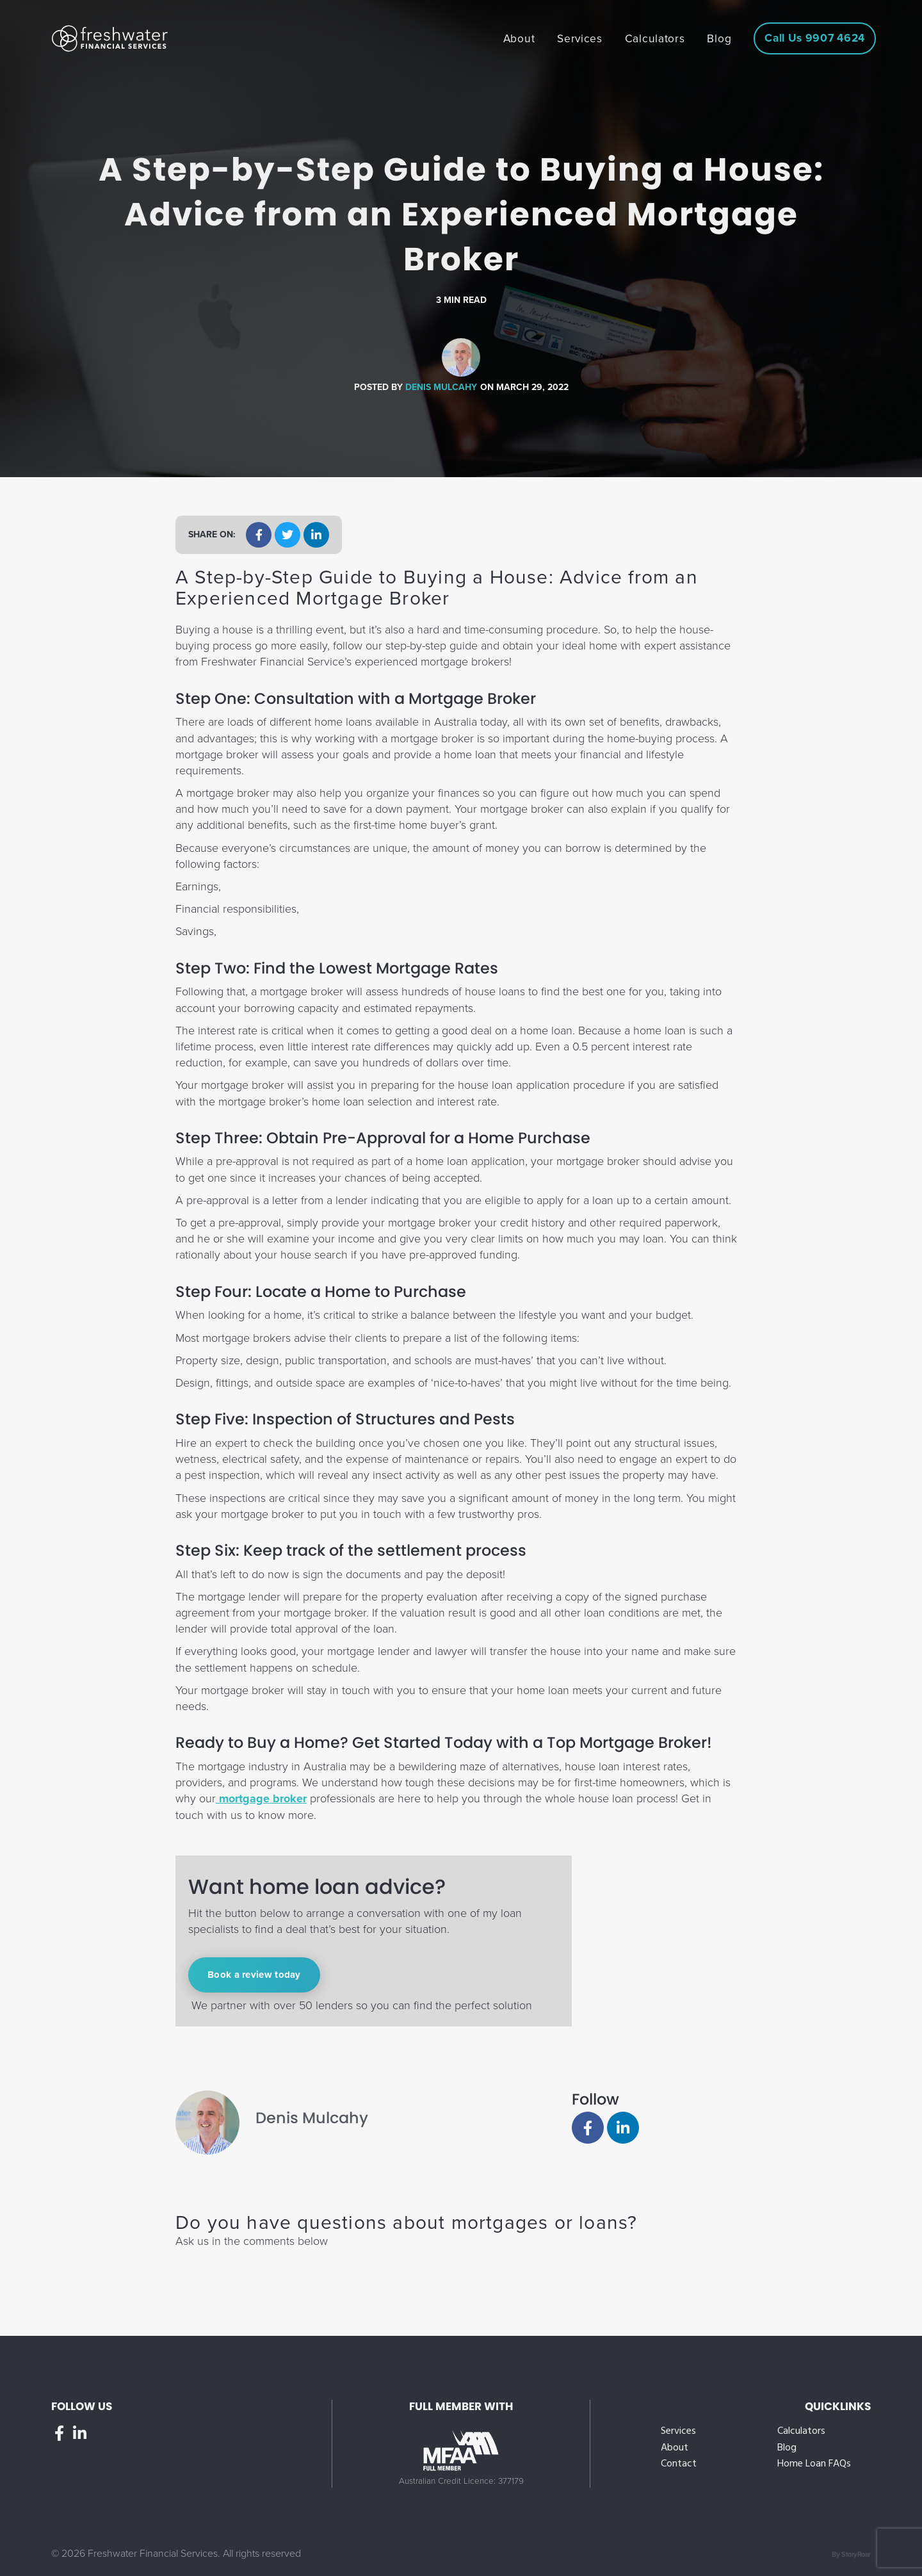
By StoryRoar (851, 2554)
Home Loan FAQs (814, 2464)
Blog (787, 2448)
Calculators (801, 2431)
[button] (258, 535)
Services (678, 2431)
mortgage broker (261, 1798)
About (674, 2448)
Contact (679, 2464)
